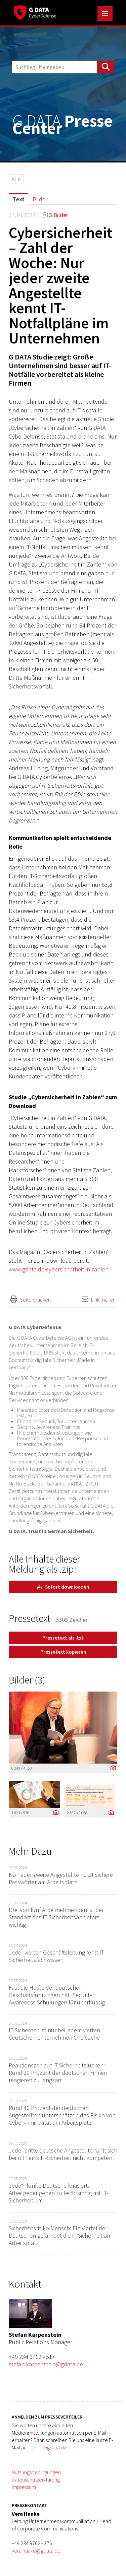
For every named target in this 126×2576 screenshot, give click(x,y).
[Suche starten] (105, 67)
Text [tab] (18, 199)
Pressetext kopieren (63, 1652)
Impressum (24, 2487)
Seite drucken (35, 1299)
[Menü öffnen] (105, 13)
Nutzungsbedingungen (36, 2472)
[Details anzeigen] (111, 1768)
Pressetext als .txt (63, 1638)
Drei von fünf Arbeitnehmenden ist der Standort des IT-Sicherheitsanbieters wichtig (56, 1917)
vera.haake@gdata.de (36, 2550)
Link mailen (103, 1299)
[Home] (35, 11)
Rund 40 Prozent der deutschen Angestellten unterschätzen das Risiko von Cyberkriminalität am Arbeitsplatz (62, 2115)
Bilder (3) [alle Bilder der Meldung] (27, 1679)
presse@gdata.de (47, 2447)
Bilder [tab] (40, 199)
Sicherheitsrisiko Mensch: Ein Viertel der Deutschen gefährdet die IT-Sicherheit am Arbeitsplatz (60, 2235)
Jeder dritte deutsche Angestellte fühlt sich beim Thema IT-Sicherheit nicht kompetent (63, 2154)
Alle (16, 179)
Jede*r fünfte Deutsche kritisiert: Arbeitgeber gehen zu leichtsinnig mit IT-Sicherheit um (58, 2193)
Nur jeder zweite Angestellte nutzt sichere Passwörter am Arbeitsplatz (61, 1878)
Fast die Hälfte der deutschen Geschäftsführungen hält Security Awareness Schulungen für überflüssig (57, 1995)
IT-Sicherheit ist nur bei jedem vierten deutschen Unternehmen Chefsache (54, 2033)
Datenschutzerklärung (36, 2479)
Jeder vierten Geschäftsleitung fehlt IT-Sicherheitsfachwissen (57, 1956)
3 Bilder (58, 215)
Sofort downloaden (63, 1587)
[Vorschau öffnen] (63, 1728)
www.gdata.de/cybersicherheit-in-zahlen (59, 1269)
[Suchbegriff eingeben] (63, 67)
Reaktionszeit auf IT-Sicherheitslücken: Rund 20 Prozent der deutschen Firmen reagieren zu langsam (58, 2072)
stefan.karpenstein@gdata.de (46, 2364)
